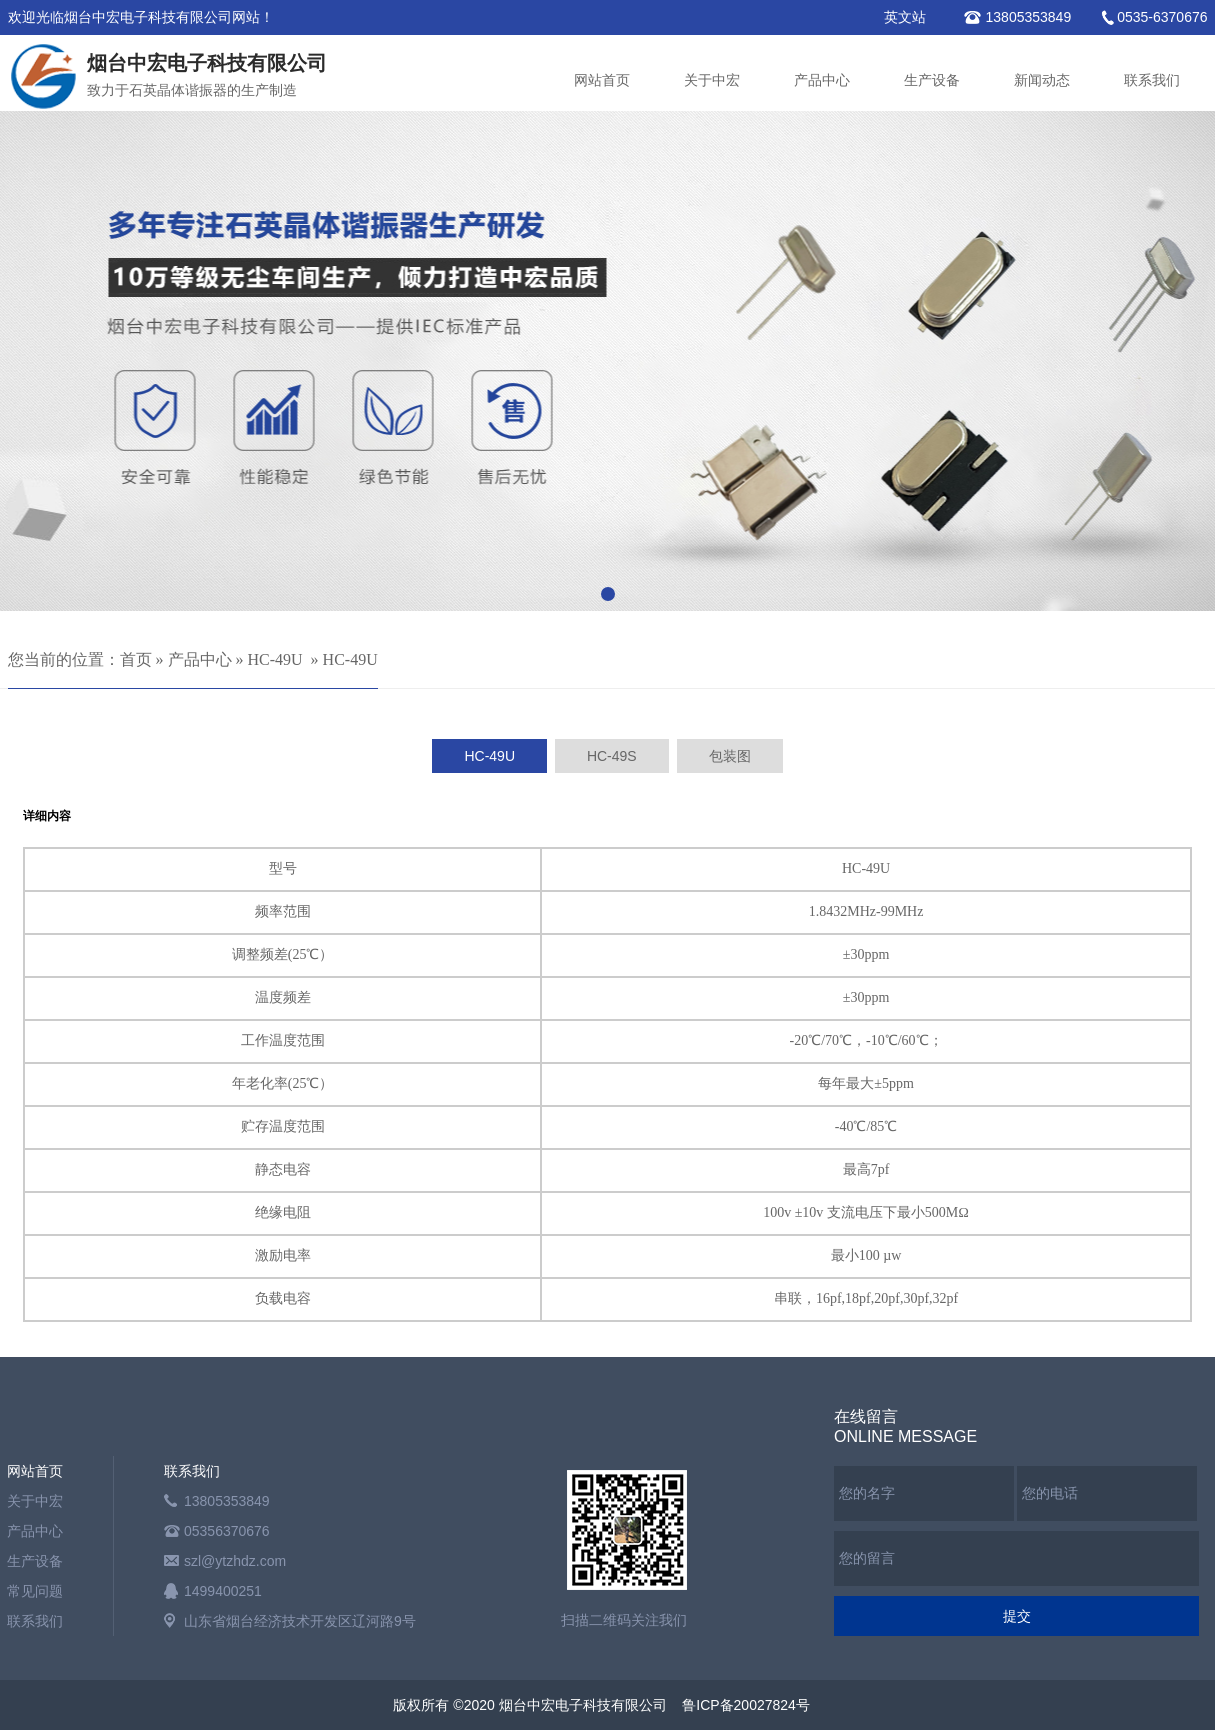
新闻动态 (1042, 80)
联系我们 (1152, 80)
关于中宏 (712, 80)
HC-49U (275, 659)
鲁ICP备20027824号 (746, 1705)
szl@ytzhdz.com (235, 1561)
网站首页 (602, 80)
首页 (136, 659)
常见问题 (35, 1591)
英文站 (905, 17)
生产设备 (932, 80)
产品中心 (822, 80)
